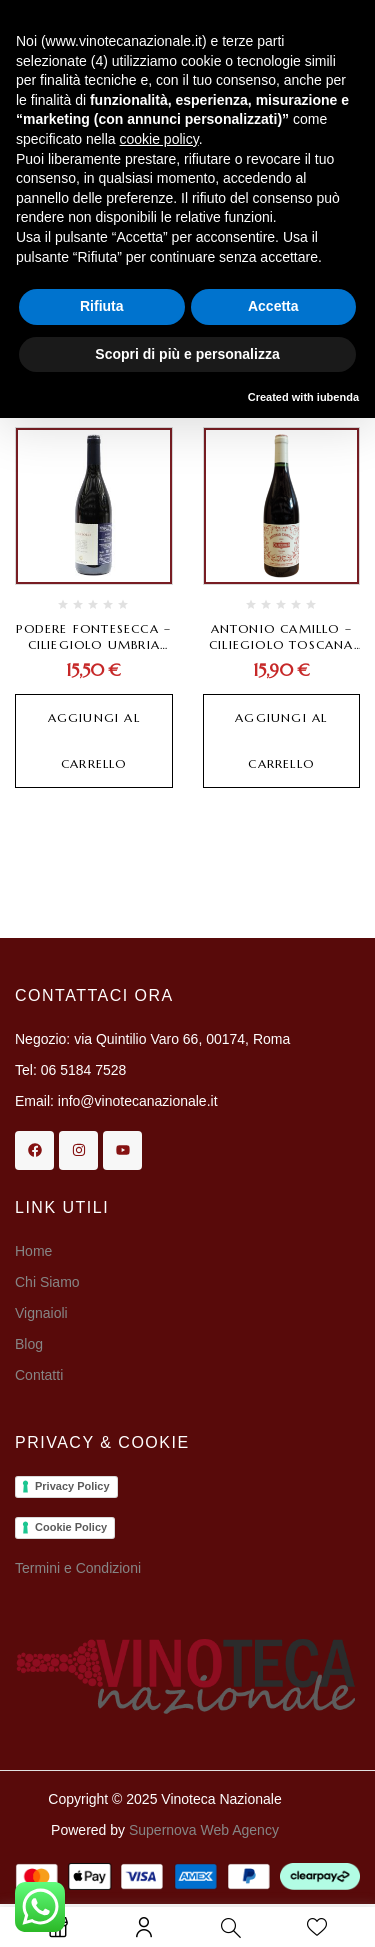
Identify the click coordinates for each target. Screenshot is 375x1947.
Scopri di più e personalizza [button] (187, 354)
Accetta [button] (273, 306)
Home (33, 1251)
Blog (29, 1344)
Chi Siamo (49, 1282)
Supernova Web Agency (204, 1830)
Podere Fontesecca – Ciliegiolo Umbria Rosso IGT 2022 (93, 644)
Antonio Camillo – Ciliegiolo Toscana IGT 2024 (281, 644)
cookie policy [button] (159, 139)
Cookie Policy (71, 1527)
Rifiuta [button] (102, 306)
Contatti (39, 1375)
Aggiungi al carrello (94, 740)
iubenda (338, 397)
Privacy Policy (72, 1486)
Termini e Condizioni (78, 1568)
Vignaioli (41, 1313)
